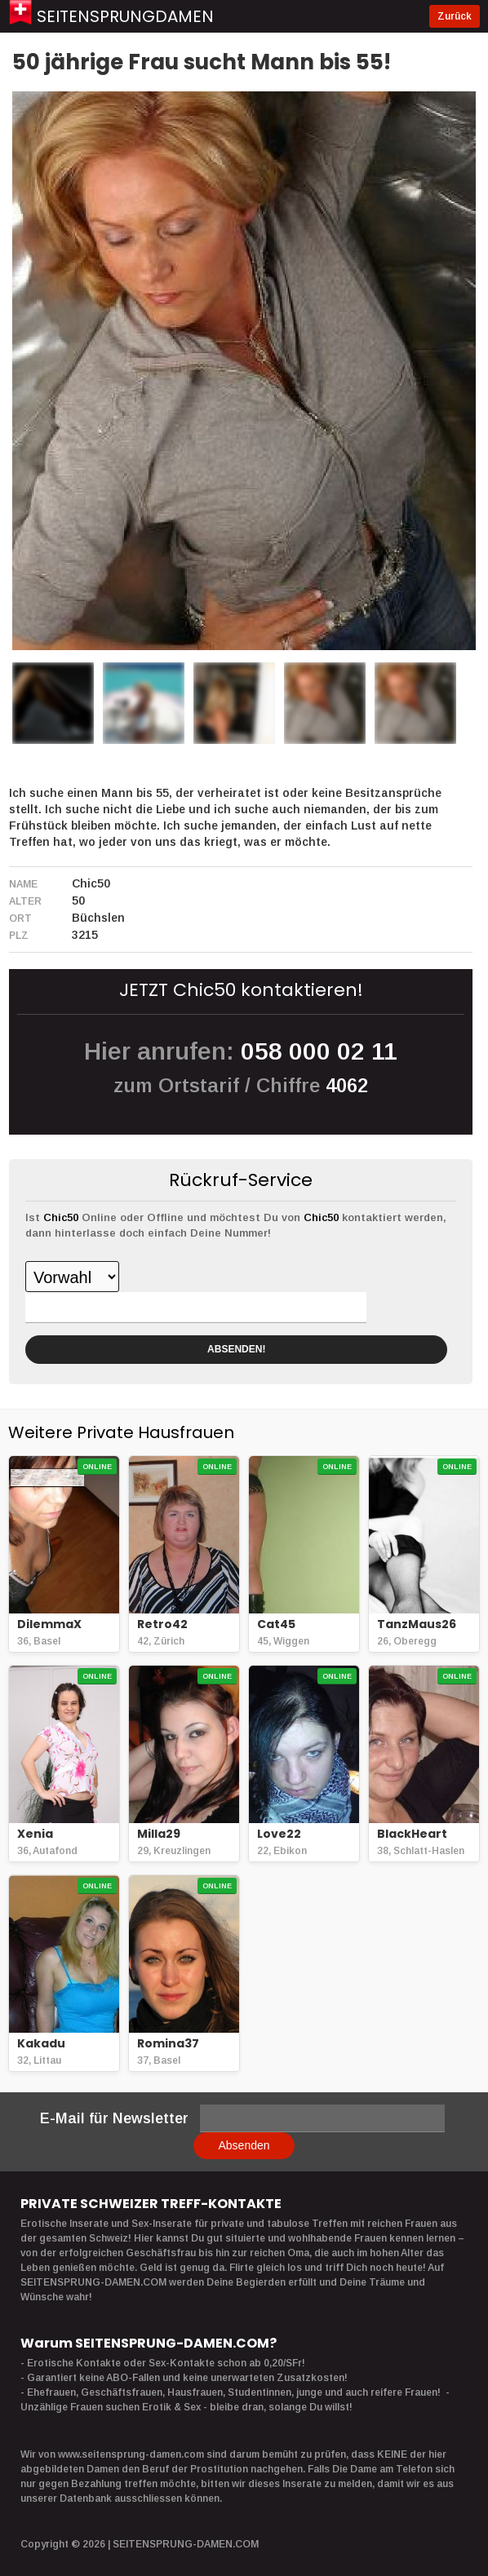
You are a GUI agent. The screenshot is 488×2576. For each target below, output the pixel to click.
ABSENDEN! (236, 1349)
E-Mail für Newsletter (114, 2118)
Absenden (243, 2145)
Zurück (454, 16)
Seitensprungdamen (125, 16)
